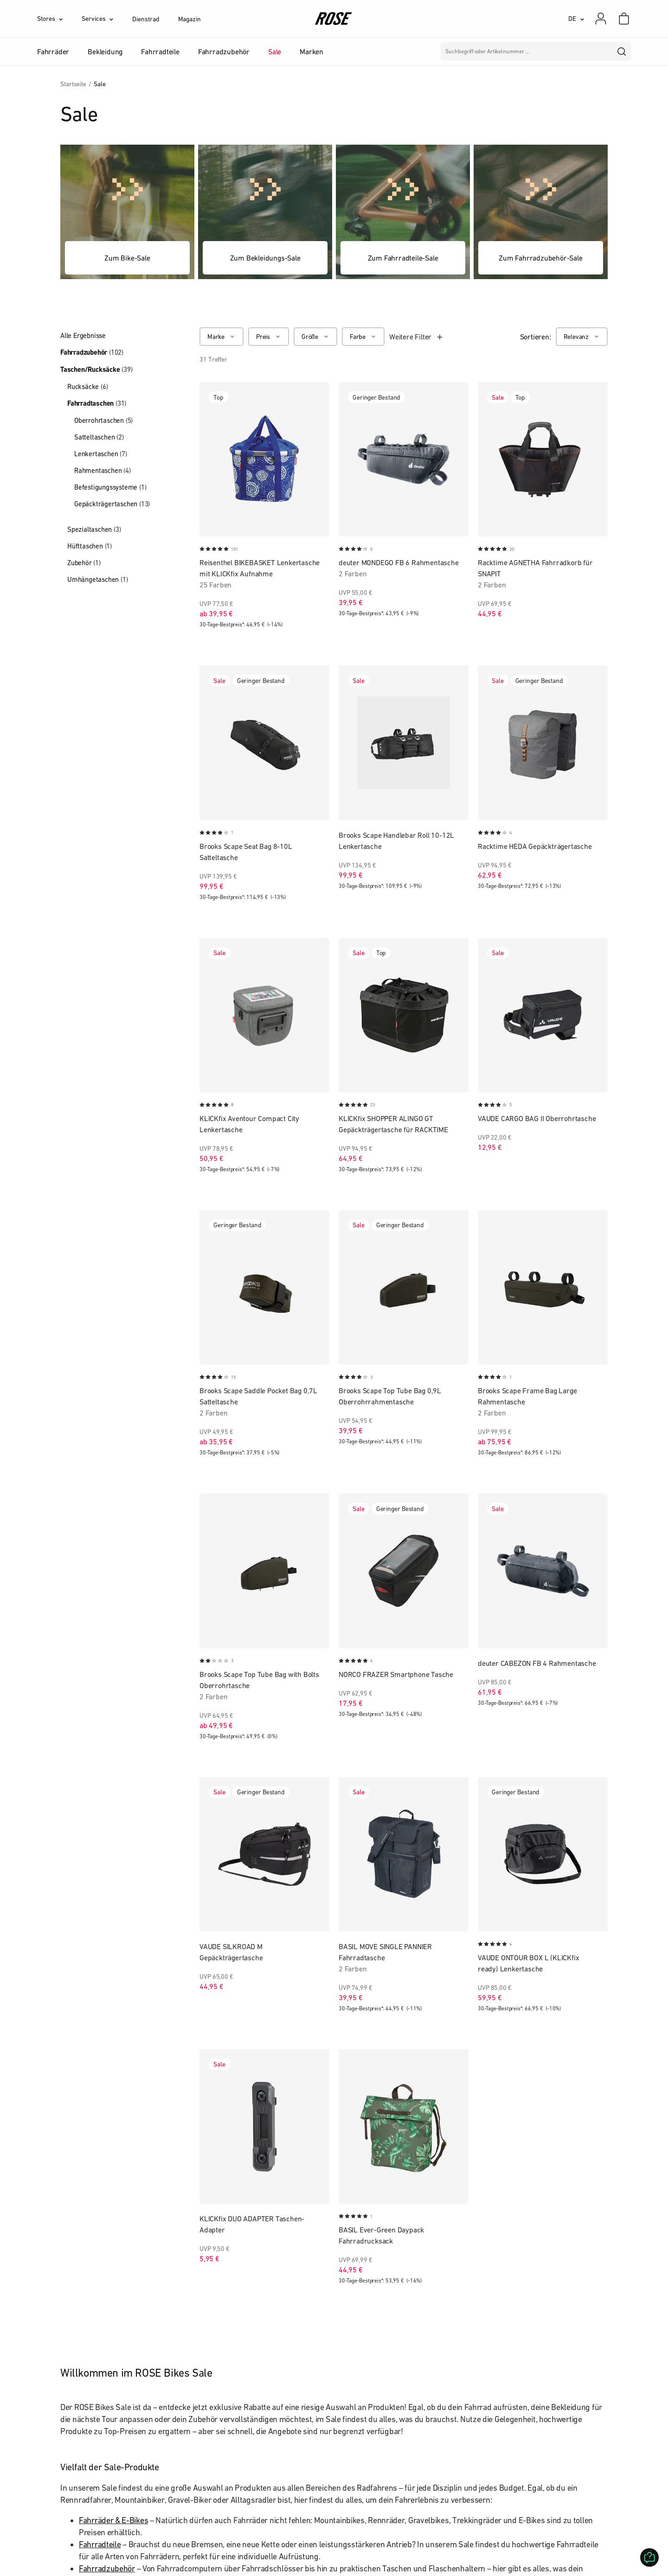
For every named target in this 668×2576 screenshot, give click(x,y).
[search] (622, 51)
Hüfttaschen (89, 546)
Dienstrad (145, 19)
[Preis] (268, 336)
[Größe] (315, 336)
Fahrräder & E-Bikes (113, 2520)
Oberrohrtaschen (103, 420)
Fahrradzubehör (91, 352)
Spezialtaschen (94, 529)
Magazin (189, 19)
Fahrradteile (100, 2544)
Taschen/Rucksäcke (96, 369)
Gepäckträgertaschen (112, 504)
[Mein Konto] (601, 19)
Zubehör (84, 563)
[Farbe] (363, 336)
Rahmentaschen (102, 470)
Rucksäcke (87, 386)
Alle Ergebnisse (83, 335)
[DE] (576, 19)
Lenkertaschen (100, 454)
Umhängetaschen (97, 579)
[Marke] (221, 336)
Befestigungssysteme (110, 487)
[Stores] (59, 19)
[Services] (107, 19)
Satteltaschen (99, 437)
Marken (311, 51)
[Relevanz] (582, 336)
